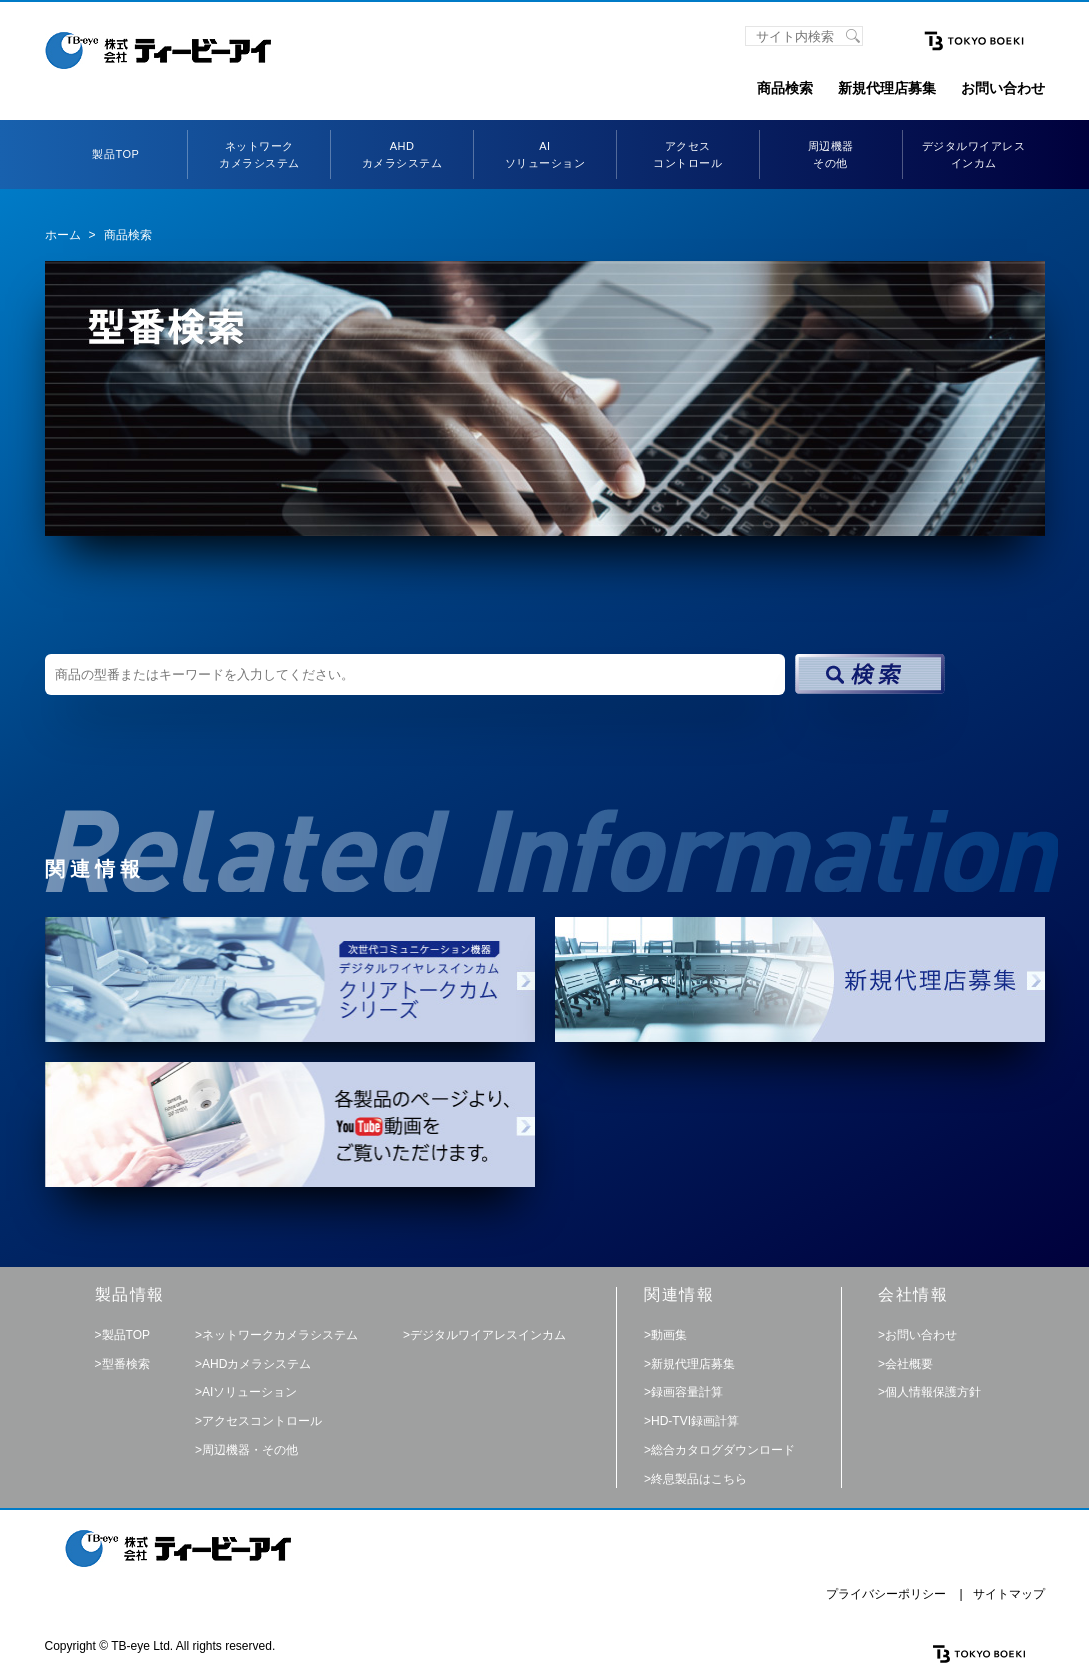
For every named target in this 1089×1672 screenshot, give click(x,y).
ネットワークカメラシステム (280, 1335)
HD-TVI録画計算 (695, 1421)
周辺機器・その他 (250, 1450)
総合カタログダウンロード (723, 1450)
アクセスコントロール (262, 1421)
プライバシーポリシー (886, 1594)
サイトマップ (1009, 1594)
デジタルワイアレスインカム (488, 1335)
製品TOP (115, 154)
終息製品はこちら (699, 1479)
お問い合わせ (1003, 88)
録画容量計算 (687, 1392)
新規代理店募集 (887, 88)
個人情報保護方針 (933, 1392)
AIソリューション (249, 1392)
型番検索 (126, 1364)
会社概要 (909, 1364)
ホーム (63, 235)
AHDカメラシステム (256, 1364)
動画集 (669, 1335)
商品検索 (785, 88)
